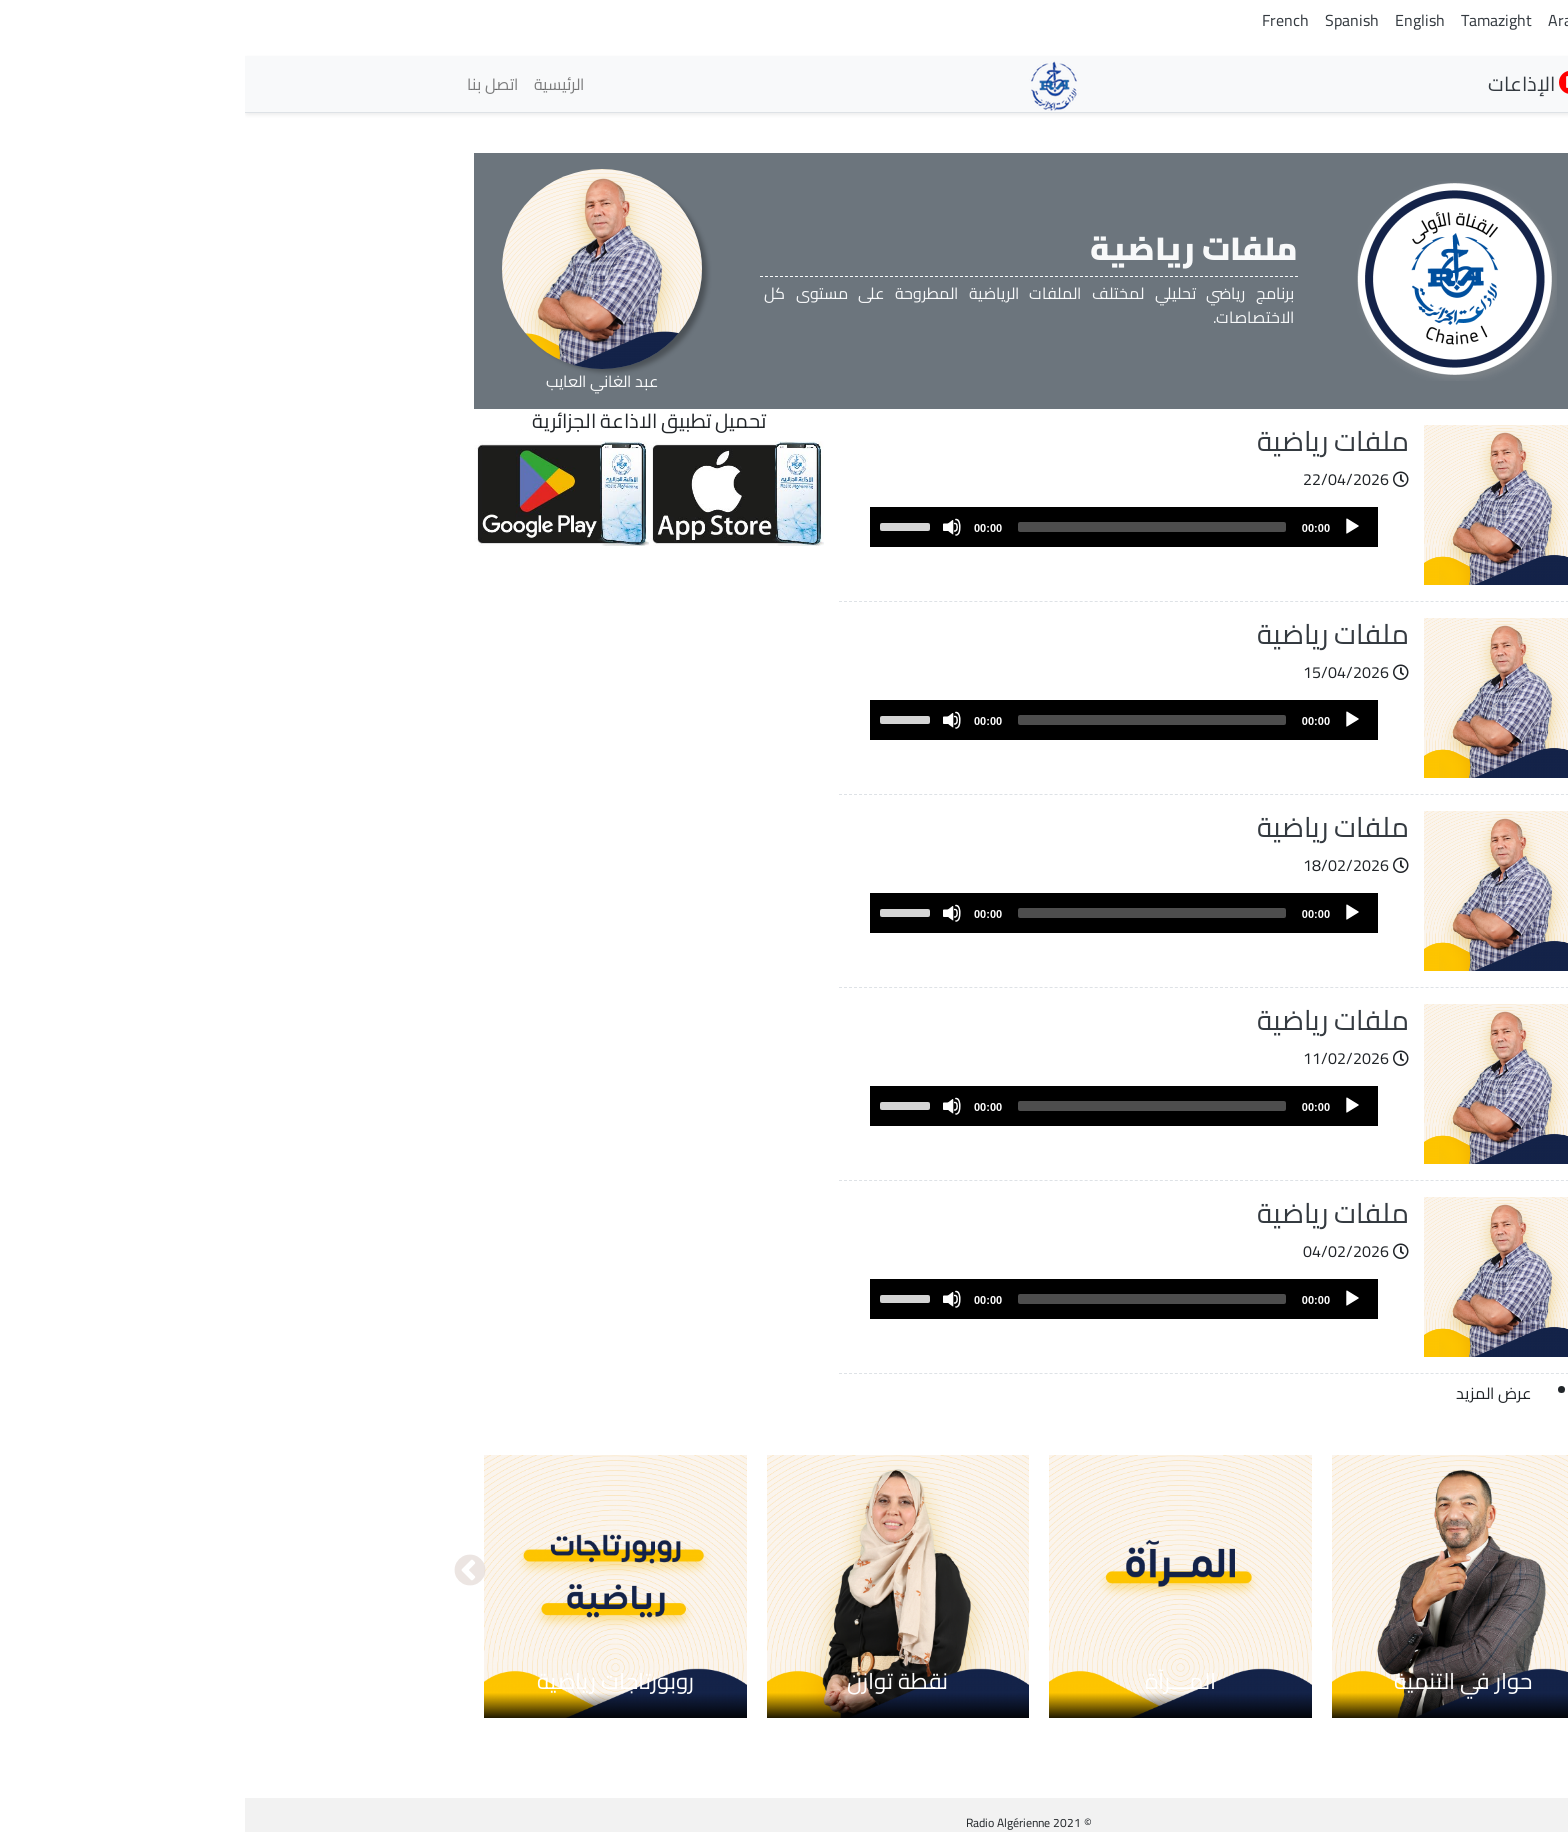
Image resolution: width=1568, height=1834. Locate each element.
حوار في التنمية (1218, 1681)
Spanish (1107, 20)
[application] (879, 527)
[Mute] (707, 527)
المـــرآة (935, 1681)
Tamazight (1251, 20)
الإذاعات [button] (1290, 83)
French (1040, 20)
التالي (225, 1572)
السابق (1343, 1572)
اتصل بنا (247, 84)
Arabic (1324, 20)
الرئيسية (314, 84)
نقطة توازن (652, 1681)
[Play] (1107, 527)
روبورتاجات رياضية (370, 1681)
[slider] (907, 527)
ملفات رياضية (1088, 441)
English (1175, 20)
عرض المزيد (1248, 1393)
